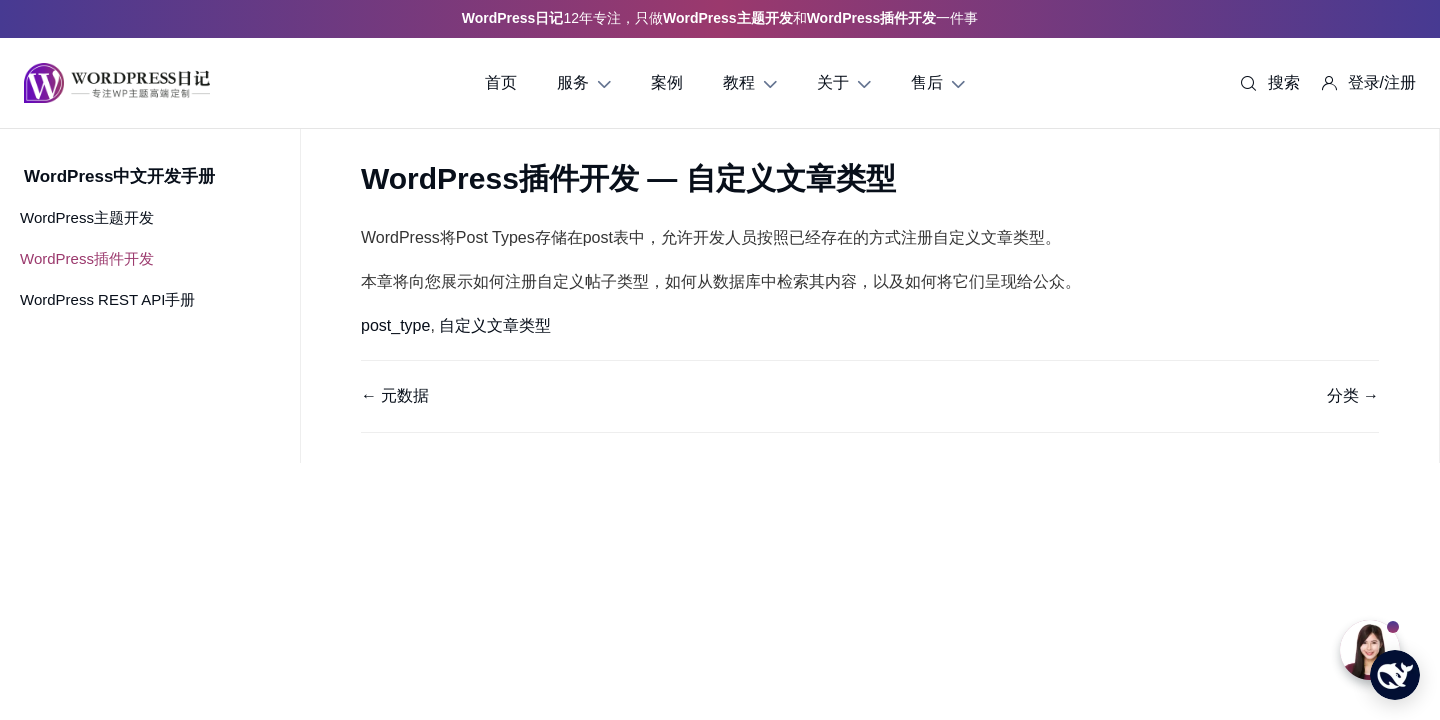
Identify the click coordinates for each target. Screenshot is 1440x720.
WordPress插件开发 (87, 258)
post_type (395, 325)
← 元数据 (395, 395)
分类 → (1353, 395)
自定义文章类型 (495, 325)
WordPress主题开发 (87, 217)
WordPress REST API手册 (107, 299)
